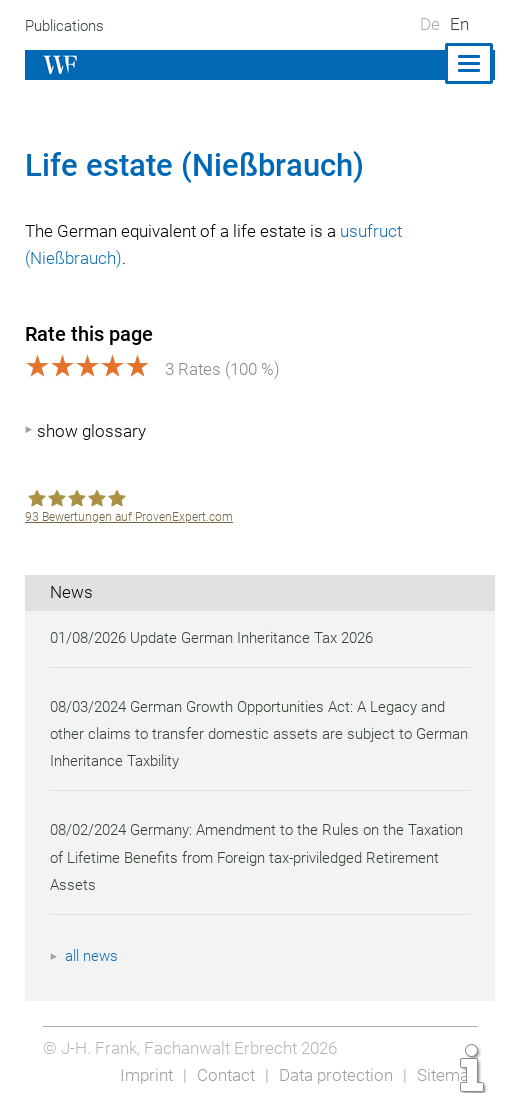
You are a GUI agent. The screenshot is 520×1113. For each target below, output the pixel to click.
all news (93, 956)
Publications (67, 26)
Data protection (332, 1075)
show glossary (91, 431)
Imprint (140, 1075)
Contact (220, 1075)
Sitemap (446, 1075)
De (430, 24)
